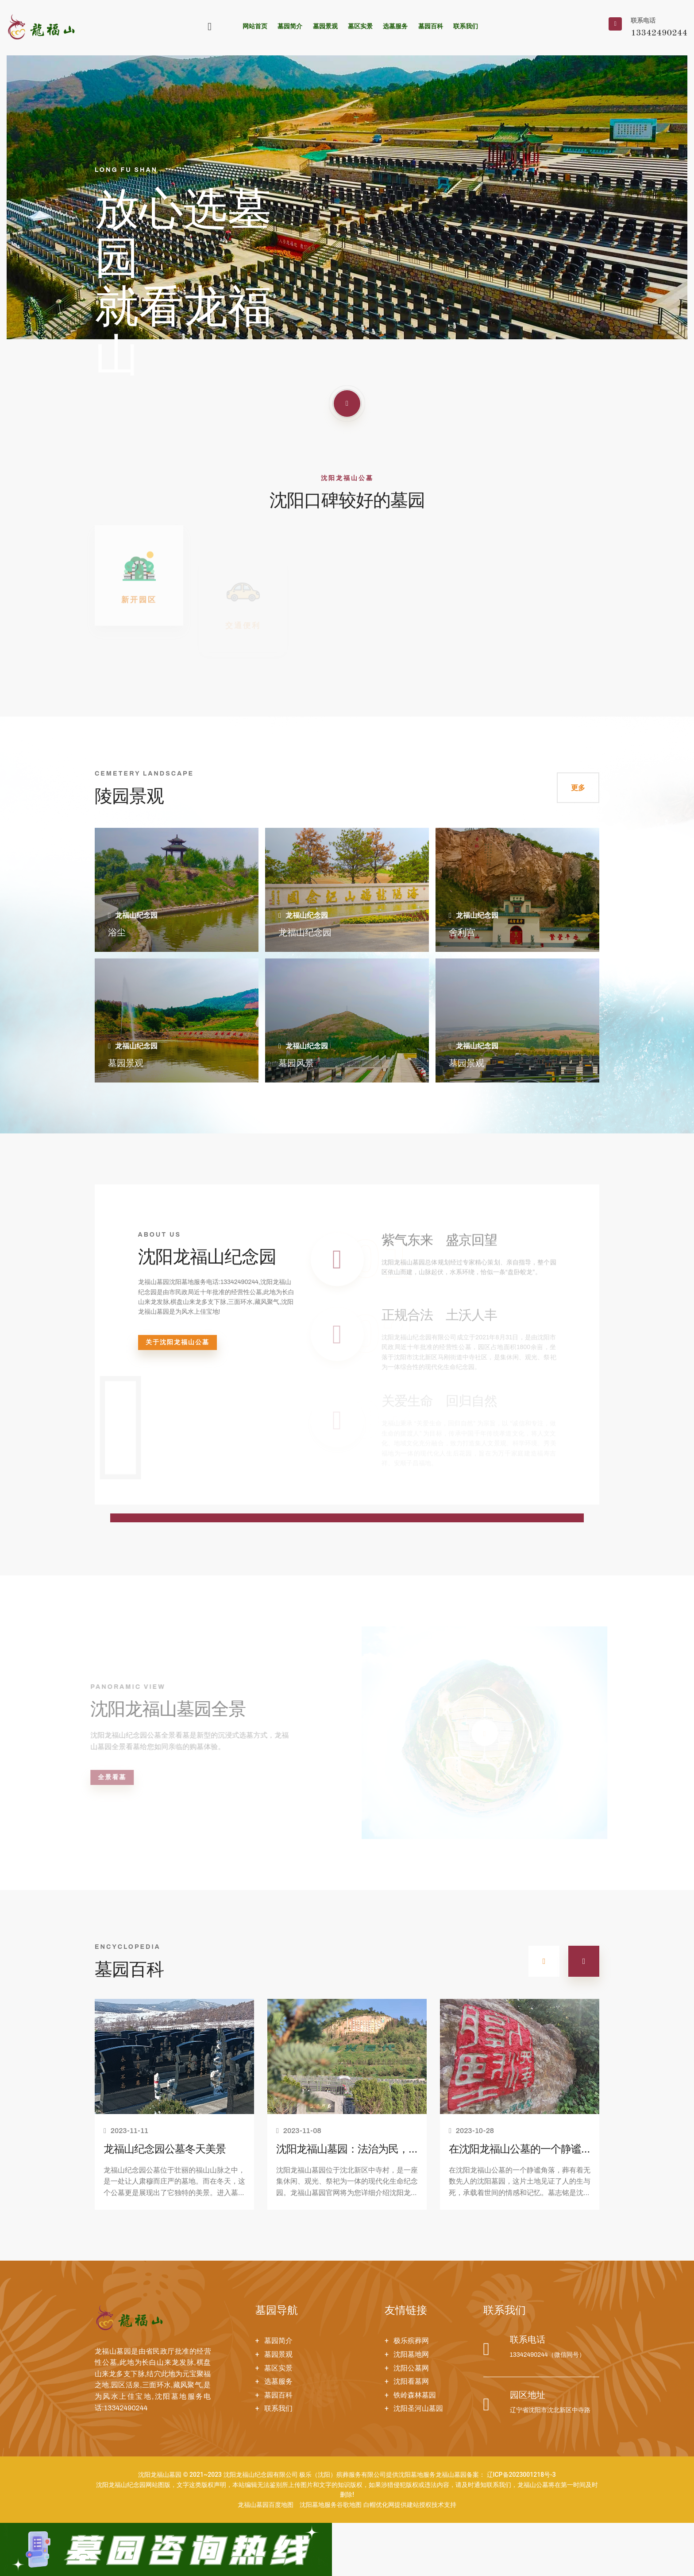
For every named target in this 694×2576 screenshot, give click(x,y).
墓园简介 (290, 26)
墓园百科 (430, 26)
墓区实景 (360, 26)
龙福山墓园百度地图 (265, 2504)
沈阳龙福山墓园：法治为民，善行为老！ (342, 2151)
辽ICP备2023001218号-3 (521, 2474)
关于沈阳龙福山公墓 (177, 1342)
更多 (578, 787)
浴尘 (117, 933)
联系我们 (465, 26)
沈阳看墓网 (411, 2381)
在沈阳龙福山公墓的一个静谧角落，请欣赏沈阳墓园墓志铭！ (515, 2151)
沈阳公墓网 (411, 2368)
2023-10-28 (471, 2130)
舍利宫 (462, 933)
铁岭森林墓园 (414, 2395)
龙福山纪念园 (305, 933)
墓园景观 (325, 26)
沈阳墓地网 (411, 2354)
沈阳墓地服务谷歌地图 (331, 2504)
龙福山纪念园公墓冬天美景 (165, 2150)
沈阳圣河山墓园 (418, 2408)
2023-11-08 (298, 2130)
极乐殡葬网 (411, 2340)
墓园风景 (296, 1063)
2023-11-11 (126, 2130)
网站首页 (255, 26)
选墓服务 (395, 26)
